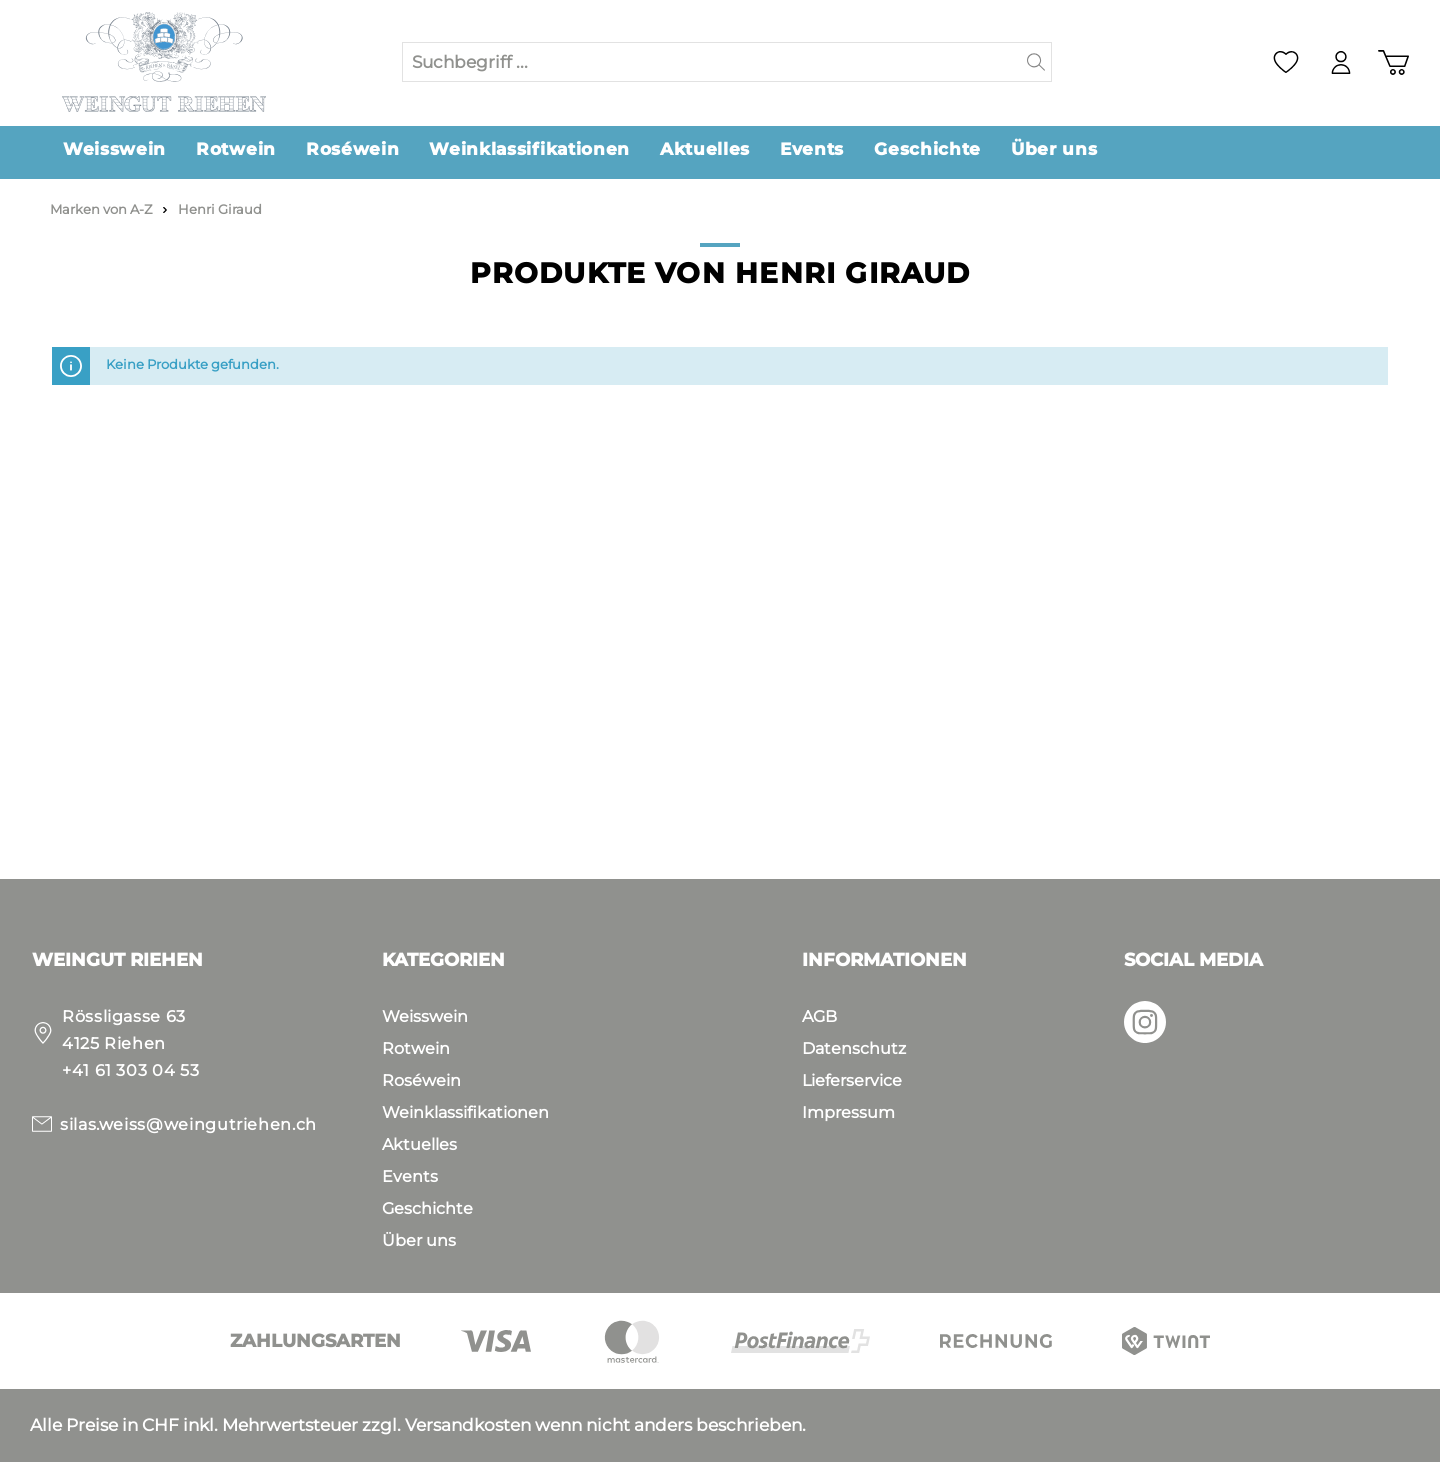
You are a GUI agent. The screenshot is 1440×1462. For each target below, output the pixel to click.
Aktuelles (419, 1144)
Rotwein (416, 1048)
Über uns (419, 1240)
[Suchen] (1036, 62)
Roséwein (421, 1080)
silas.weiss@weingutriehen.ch (188, 1124)
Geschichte (427, 1208)
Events (410, 1176)
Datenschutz (854, 1048)
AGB (819, 1016)
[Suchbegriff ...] (712, 62)
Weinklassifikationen (465, 1112)
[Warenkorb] (1393, 62)
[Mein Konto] (1341, 62)
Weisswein (425, 1016)
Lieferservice (852, 1080)
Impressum (848, 1112)
